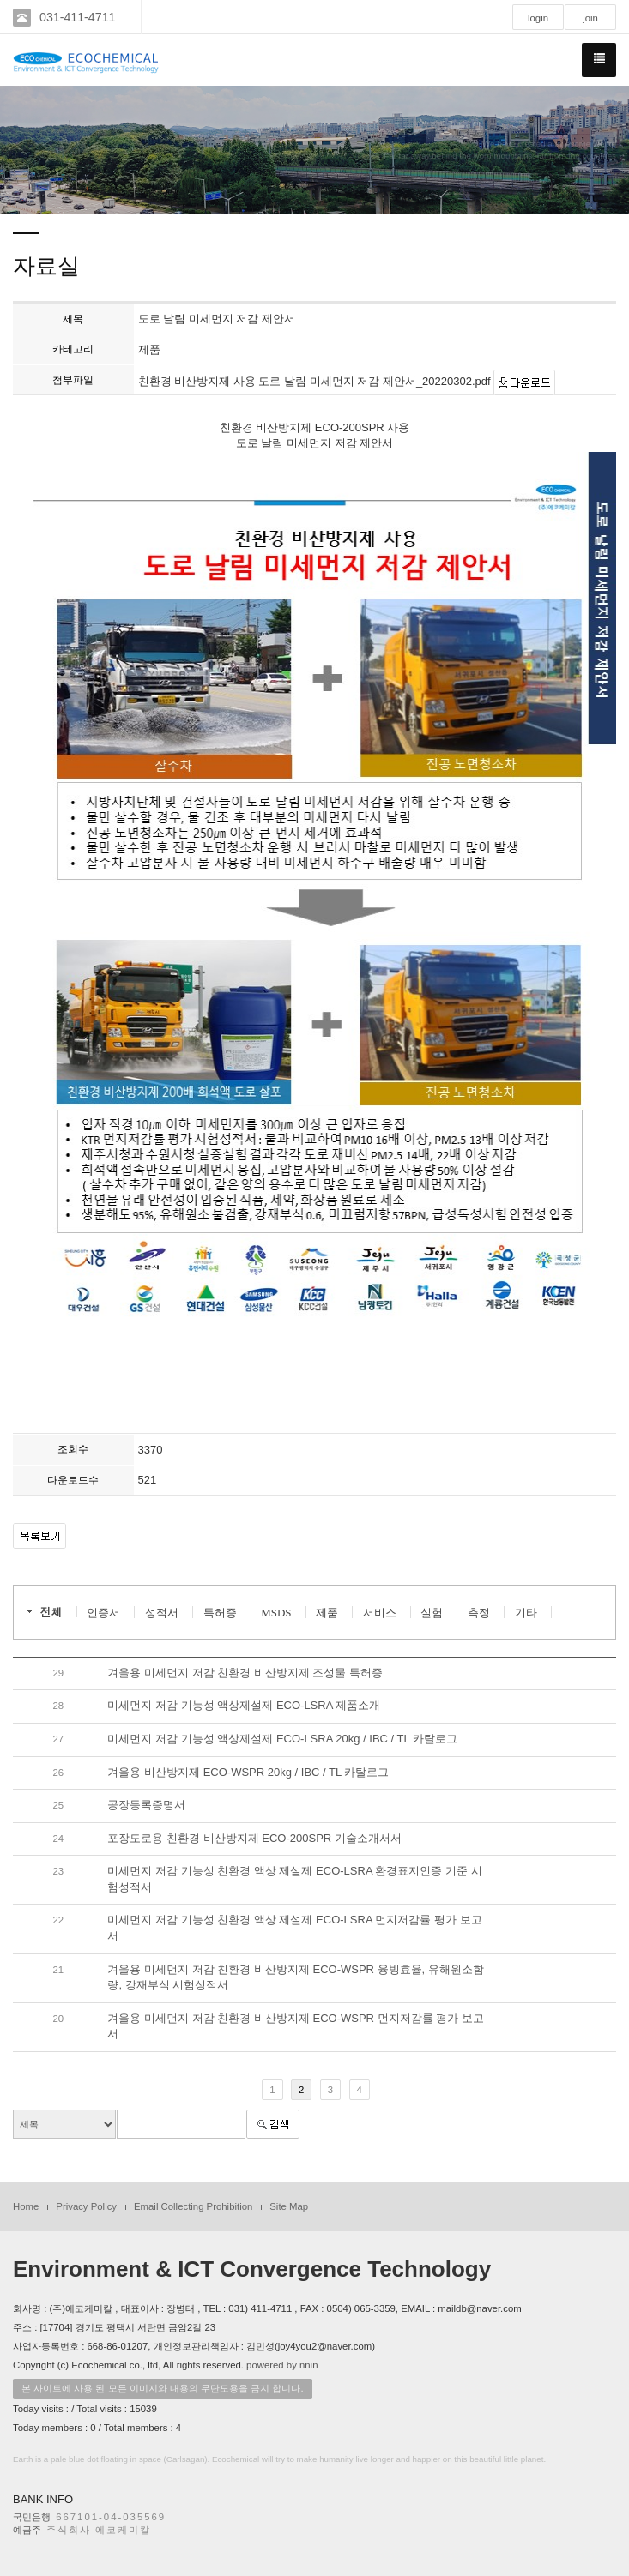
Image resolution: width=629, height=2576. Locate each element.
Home (26, 2206)
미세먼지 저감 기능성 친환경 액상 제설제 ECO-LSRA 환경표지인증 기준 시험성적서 (294, 1878)
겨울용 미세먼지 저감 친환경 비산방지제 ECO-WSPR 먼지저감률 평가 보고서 (295, 2026)
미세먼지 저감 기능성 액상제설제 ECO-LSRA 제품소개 (243, 1705)
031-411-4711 (77, 17)
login (538, 18)
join (590, 18)
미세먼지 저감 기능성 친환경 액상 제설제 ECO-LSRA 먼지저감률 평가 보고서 (294, 1927)
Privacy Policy (86, 2206)
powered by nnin (282, 2365)
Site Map (288, 2206)
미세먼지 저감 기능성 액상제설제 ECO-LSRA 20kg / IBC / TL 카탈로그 (282, 1738)
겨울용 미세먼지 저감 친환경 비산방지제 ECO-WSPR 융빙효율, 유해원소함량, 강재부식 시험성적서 (295, 1977)
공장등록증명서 (146, 1804)
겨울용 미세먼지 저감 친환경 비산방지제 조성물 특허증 (245, 1672)
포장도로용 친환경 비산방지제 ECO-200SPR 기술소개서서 (254, 1838)
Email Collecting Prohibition (193, 2206)
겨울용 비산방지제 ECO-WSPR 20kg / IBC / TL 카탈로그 (248, 1772)
